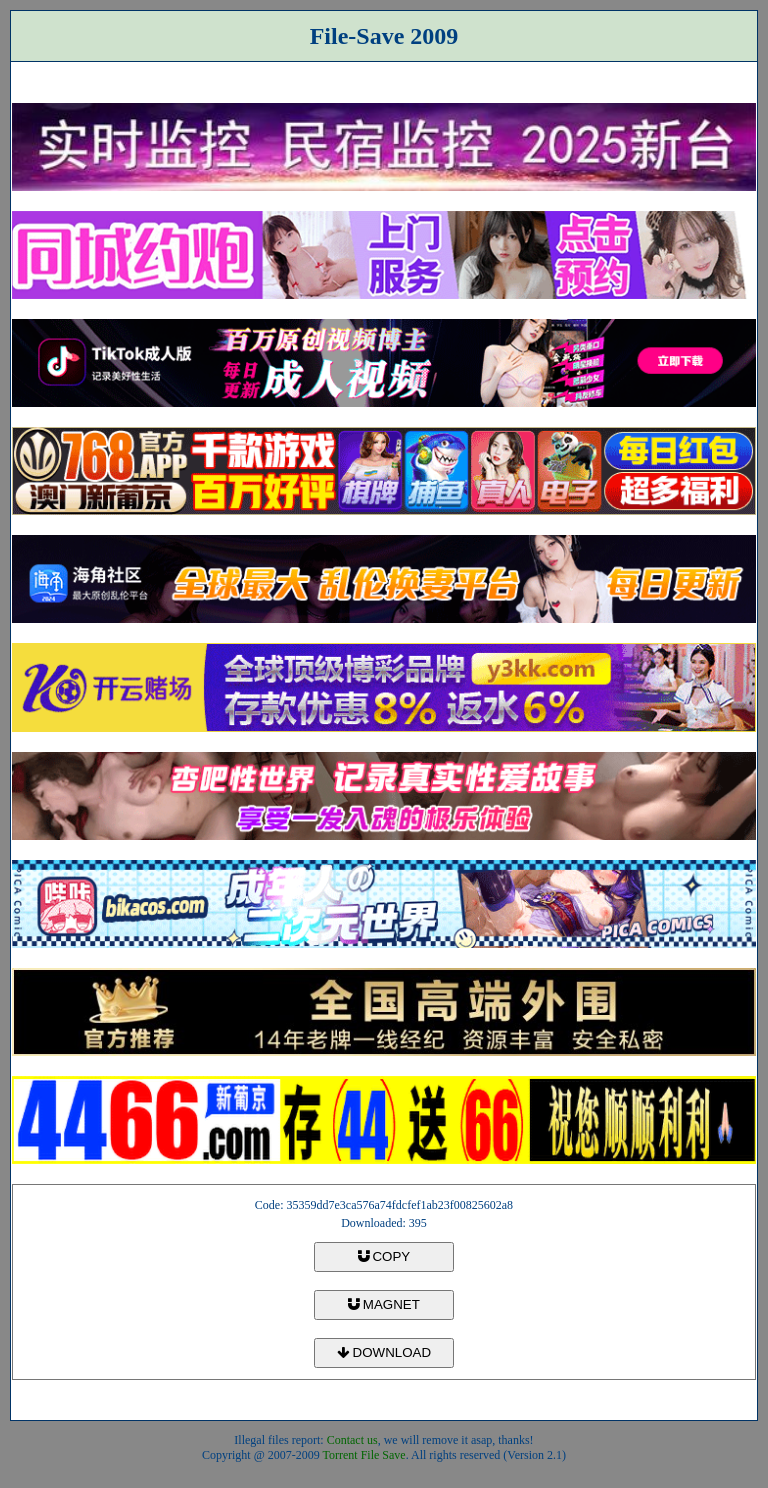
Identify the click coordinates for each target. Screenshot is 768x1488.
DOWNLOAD (384, 1352)
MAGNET (384, 1304)
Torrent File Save (364, 1455)
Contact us (352, 1440)
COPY (384, 1256)
